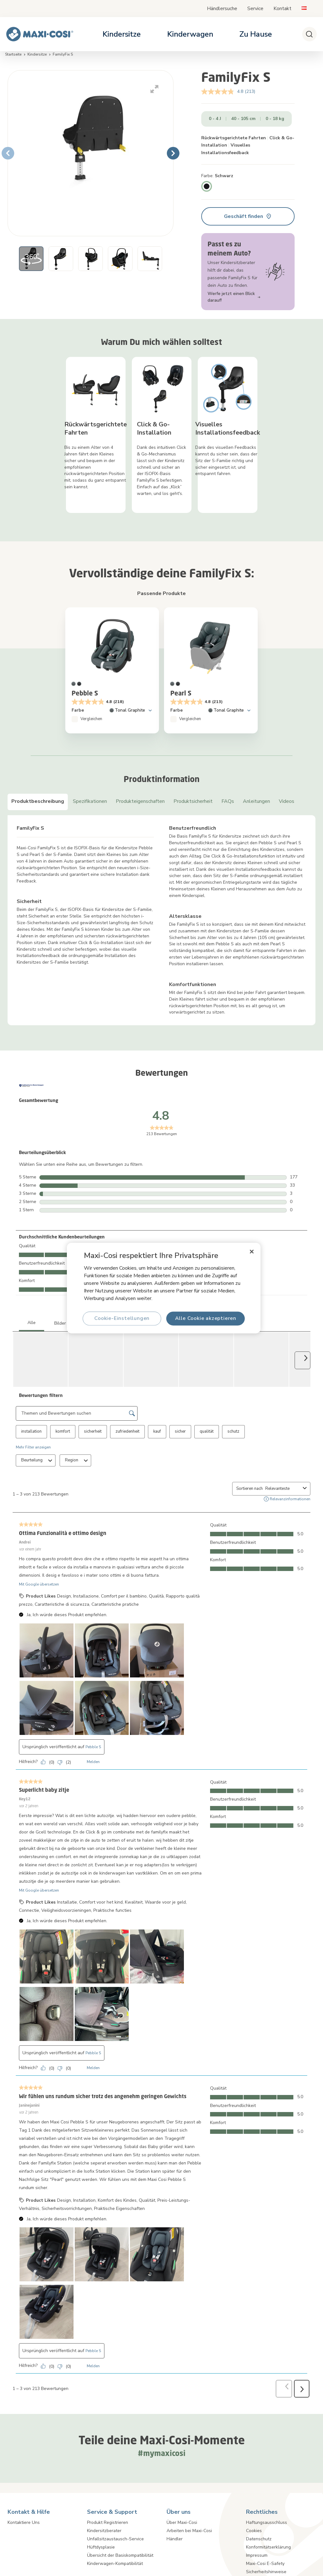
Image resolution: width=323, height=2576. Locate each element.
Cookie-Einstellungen (122, 1318)
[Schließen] (252, 1252)
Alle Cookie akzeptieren (205, 1318)
